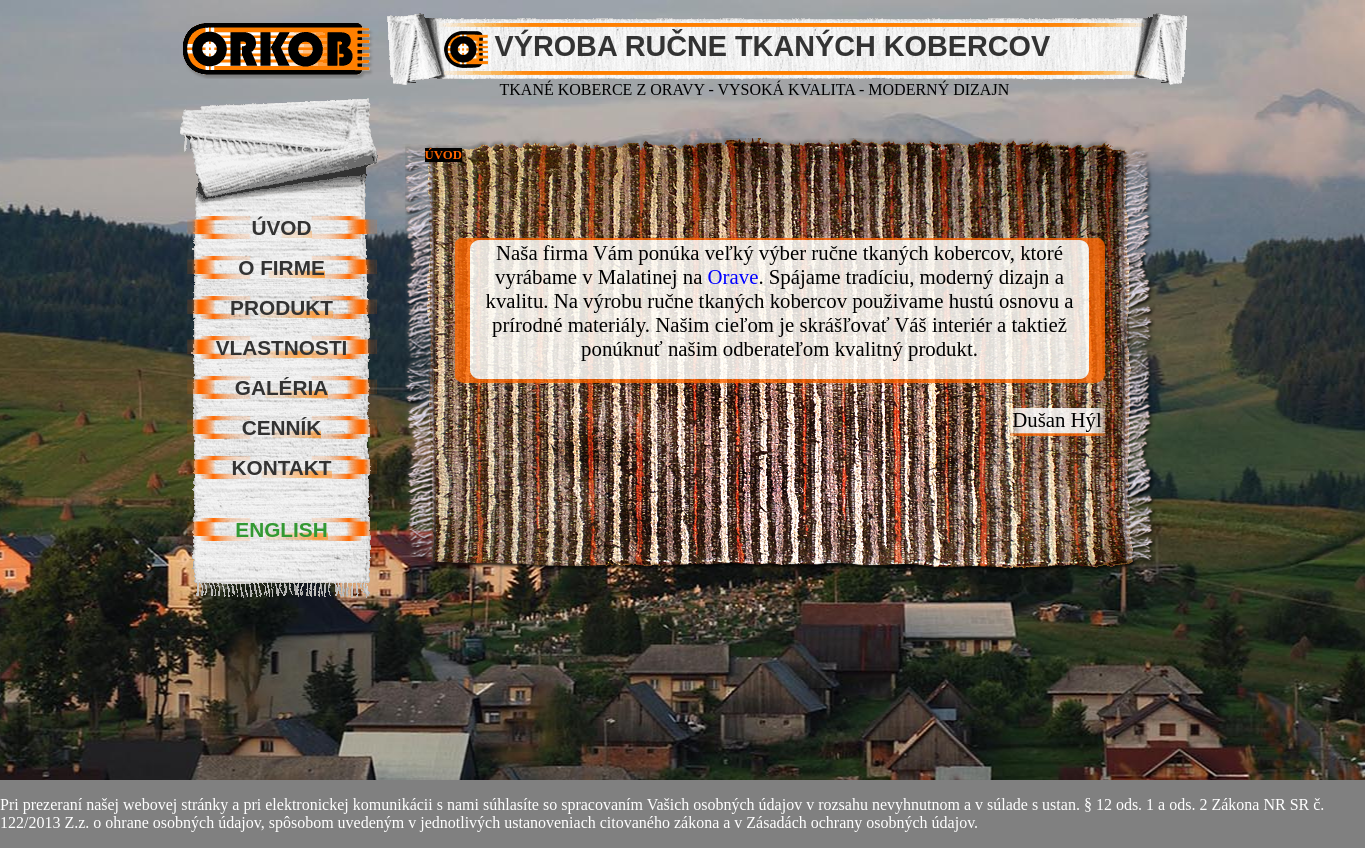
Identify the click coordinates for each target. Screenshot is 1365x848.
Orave (733, 276)
